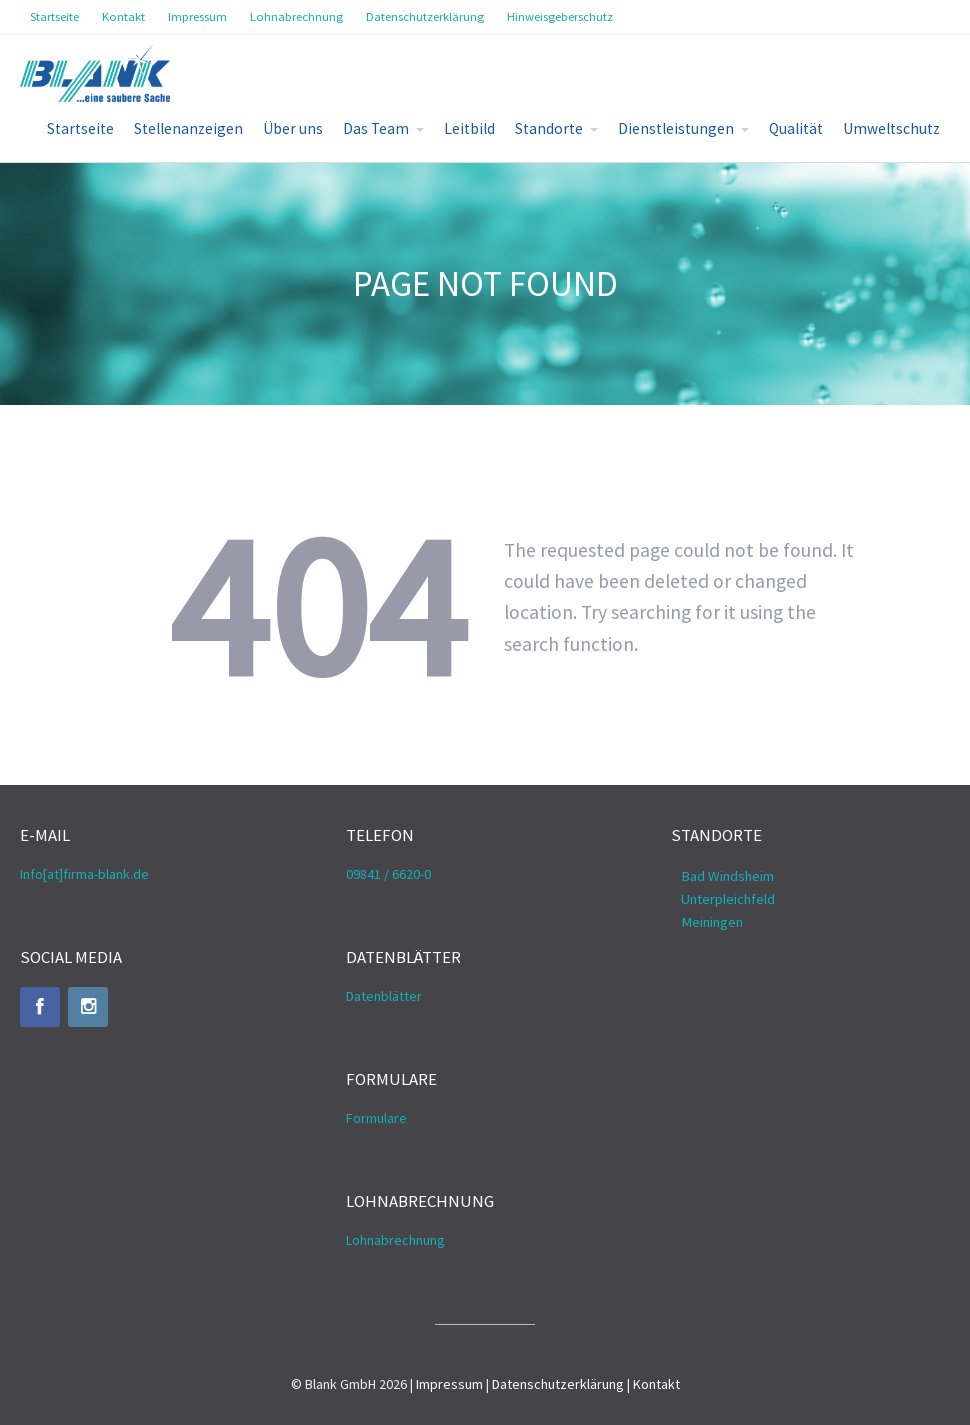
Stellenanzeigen (188, 128)
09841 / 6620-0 (388, 874)
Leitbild (469, 128)
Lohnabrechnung (395, 1240)
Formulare (376, 1118)
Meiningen (712, 922)
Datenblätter (384, 996)
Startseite (80, 128)
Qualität (796, 128)
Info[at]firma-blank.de (84, 874)
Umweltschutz (891, 128)
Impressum (449, 1384)
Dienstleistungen (676, 128)
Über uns (293, 128)
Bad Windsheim (727, 876)
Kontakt (656, 1384)
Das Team (376, 128)
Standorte (549, 128)
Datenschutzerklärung (558, 1384)
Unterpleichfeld (728, 899)
